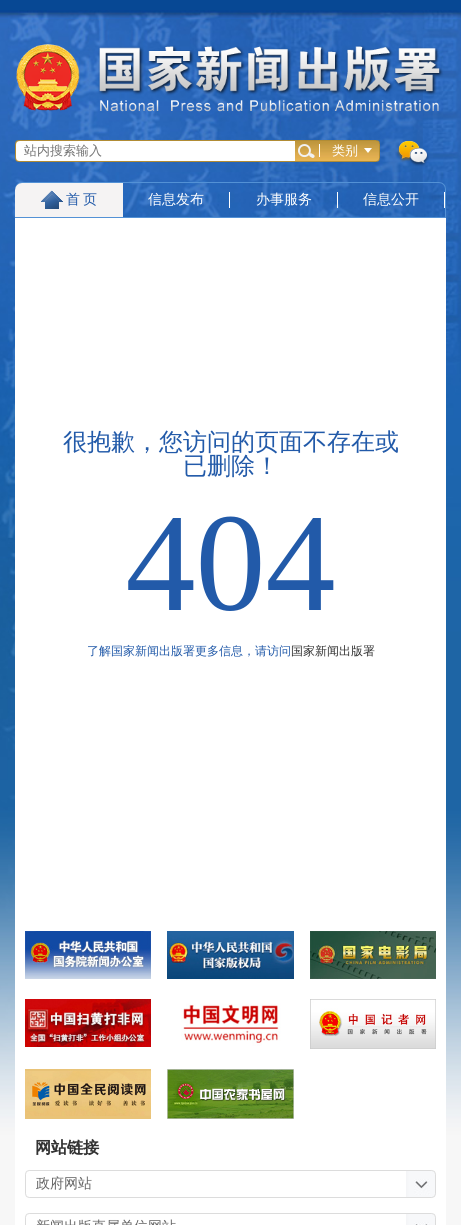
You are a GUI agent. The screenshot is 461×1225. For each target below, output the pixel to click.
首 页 (69, 199)
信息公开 (391, 199)
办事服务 (284, 199)
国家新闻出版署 (333, 651)
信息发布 (176, 199)
